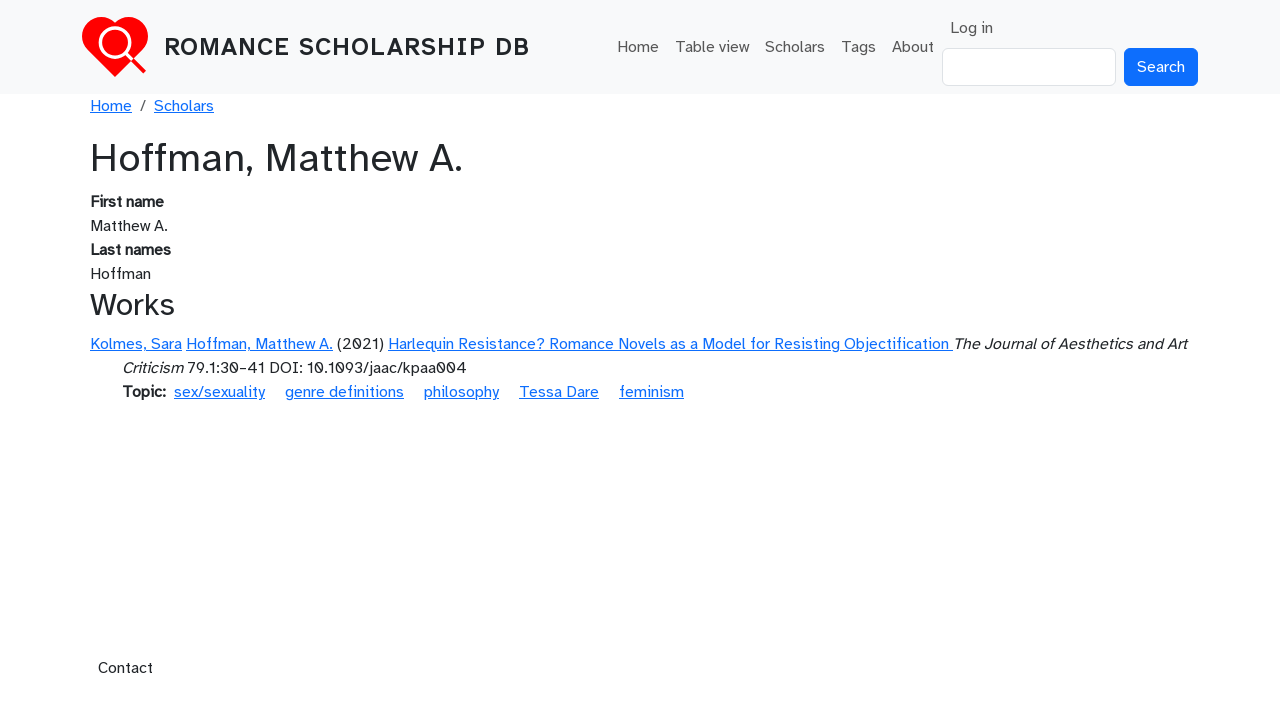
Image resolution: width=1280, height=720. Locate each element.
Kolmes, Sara (136, 344)
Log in (971, 28)
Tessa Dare (559, 392)
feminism (651, 392)
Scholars (795, 47)
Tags (858, 47)
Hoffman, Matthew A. (259, 344)
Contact (125, 668)
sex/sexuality (219, 392)
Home (638, 47)
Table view (712, 47)
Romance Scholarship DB (347, 47)
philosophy (461, 392)
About (913, 47)
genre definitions (344, 392)
